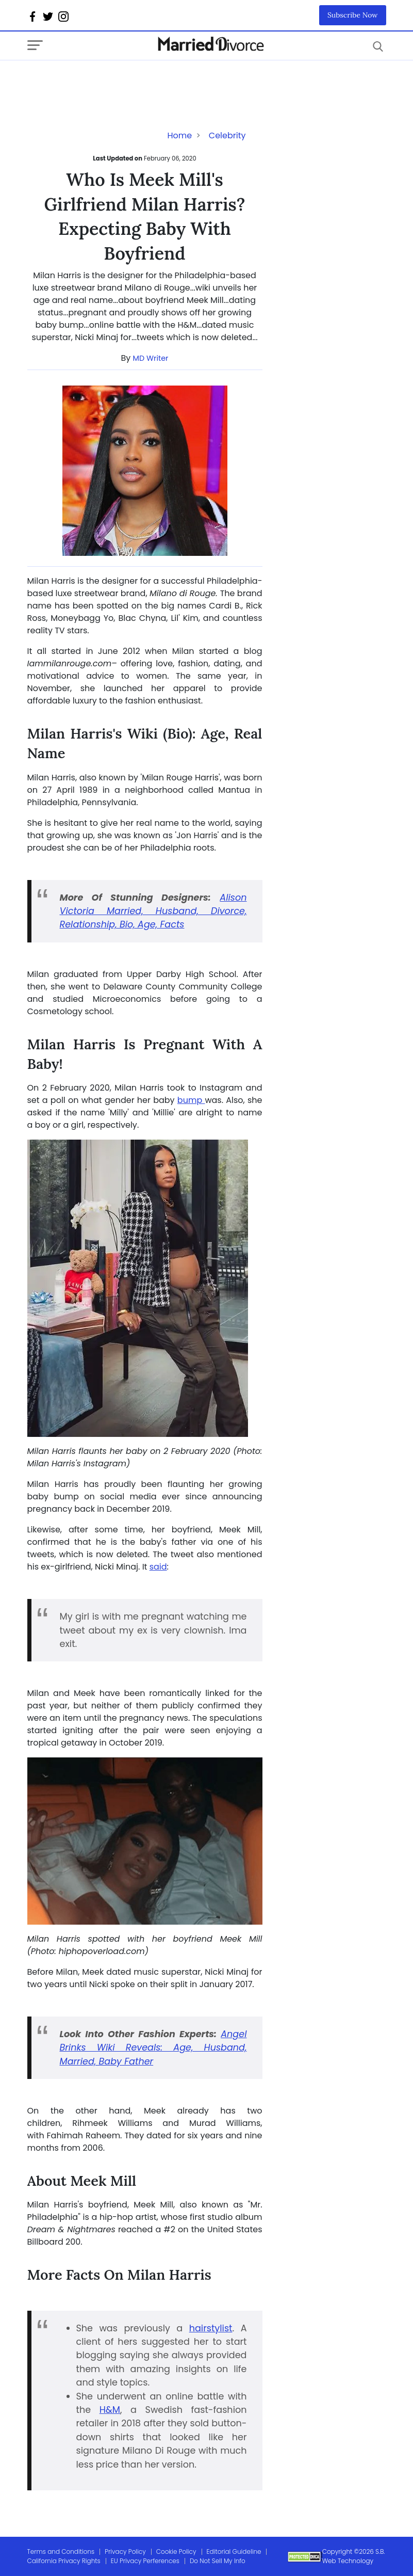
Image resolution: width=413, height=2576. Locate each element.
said (158, 1567)
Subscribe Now (352, 15)
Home (179, 135)
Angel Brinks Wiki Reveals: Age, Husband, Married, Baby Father (153, 2048)
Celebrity (227, 135)
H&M (110, 2410)
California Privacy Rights (64, 2560)
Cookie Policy (176, 2551)
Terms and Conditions (61, 2551)
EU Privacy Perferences (145, 2560)
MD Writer (151, 358)
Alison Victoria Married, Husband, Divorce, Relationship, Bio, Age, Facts (153, 911)
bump (191, 1100)
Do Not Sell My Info (217, 2560)
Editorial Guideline (234, 2551)
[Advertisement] (109, 81)
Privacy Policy (125, 2551)
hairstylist (211, 2328)
